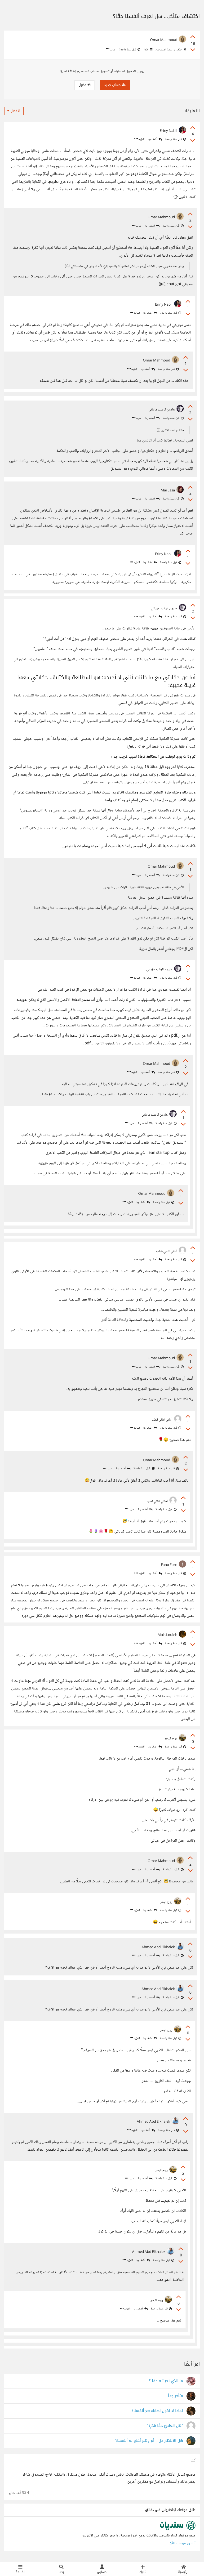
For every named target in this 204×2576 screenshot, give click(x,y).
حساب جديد (115, 85)
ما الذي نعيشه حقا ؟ (166, 2381)
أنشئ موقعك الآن (182, 2543)
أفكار (147, 49)
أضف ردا (155, 139)
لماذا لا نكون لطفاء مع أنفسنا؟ (157, 2411)
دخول (84, 85)
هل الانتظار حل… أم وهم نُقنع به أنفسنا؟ (149, 2440)
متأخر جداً (175, 2396)
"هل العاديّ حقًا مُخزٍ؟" (165, 2426)
